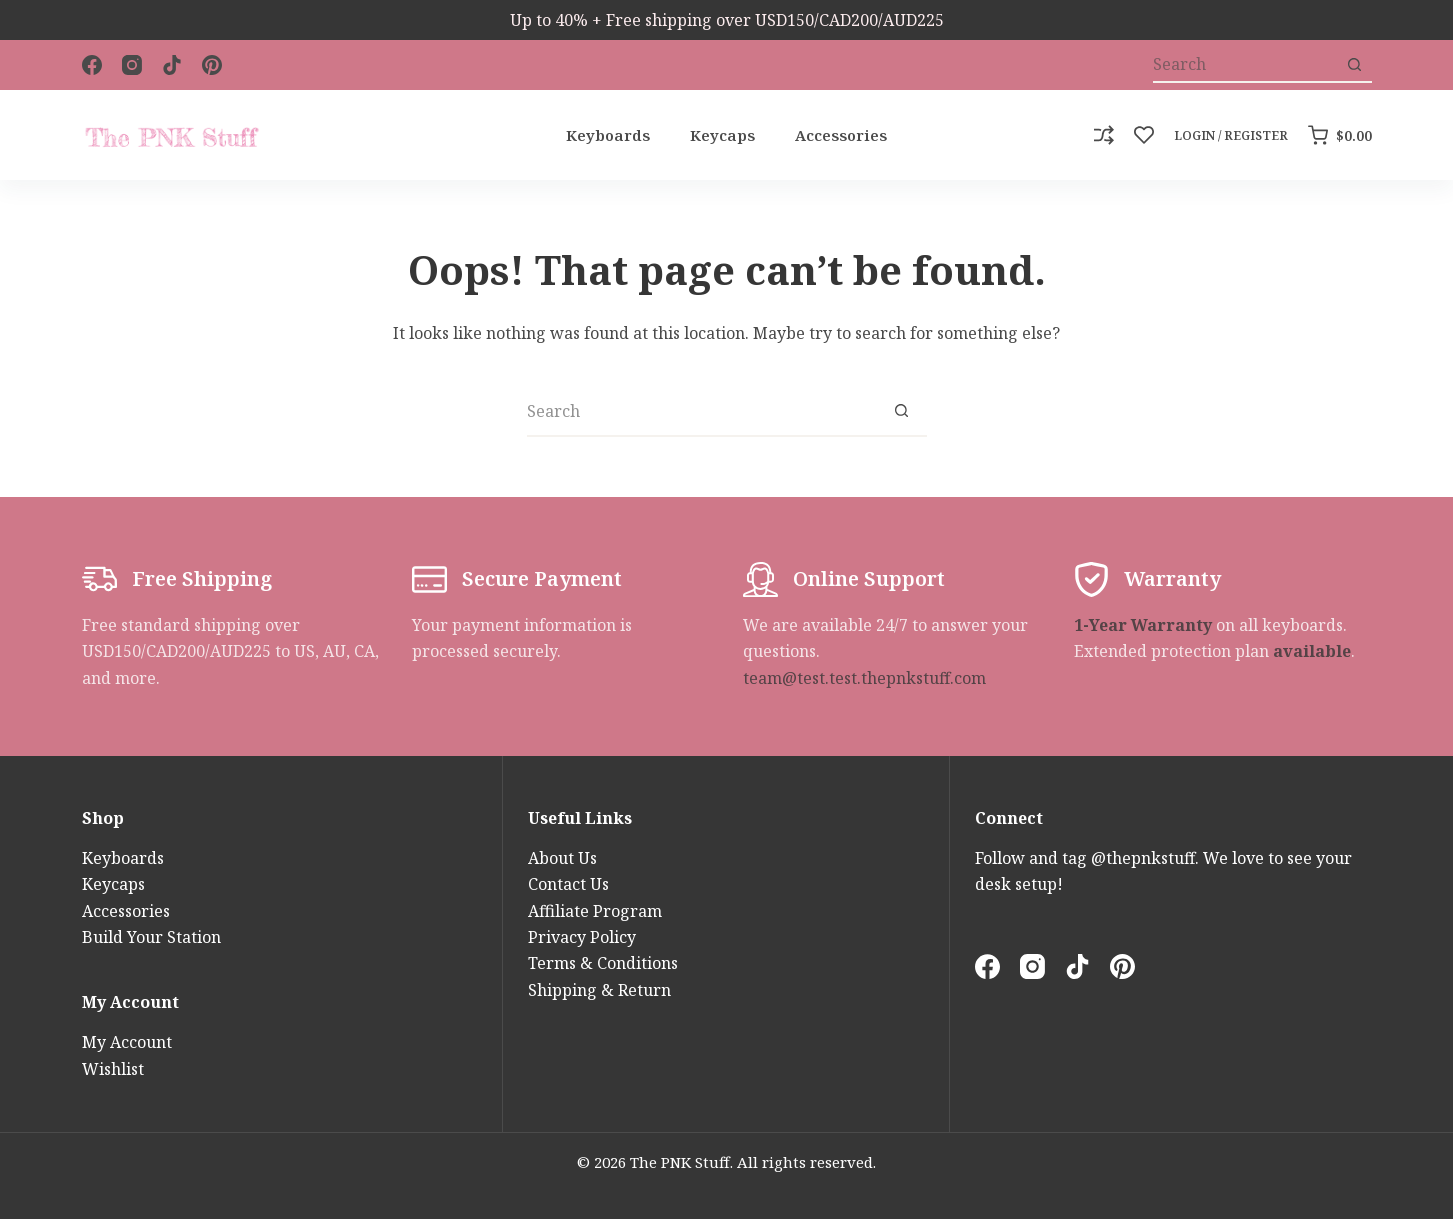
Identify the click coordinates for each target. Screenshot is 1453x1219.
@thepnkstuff (1143, 858)
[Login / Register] (1231, 136)
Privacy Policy (582, 937)
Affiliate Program (595, 911)
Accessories (841, 135)
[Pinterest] (212, 65)
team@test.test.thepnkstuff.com (864, 678)
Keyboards (608, 135)
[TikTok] (172, 65)
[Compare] (1104, 135)
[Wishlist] (1144, 135)
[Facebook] (92, 65)
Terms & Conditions (603, 963)
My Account (127, 1042)
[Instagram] (132, 65)
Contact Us (568, 884)
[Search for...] (1245, 65)
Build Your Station (151, 937)
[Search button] (1354, 65)
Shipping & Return (599, 990)
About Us (562, 858)
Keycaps (722, 135)
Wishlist (113, 1069)
